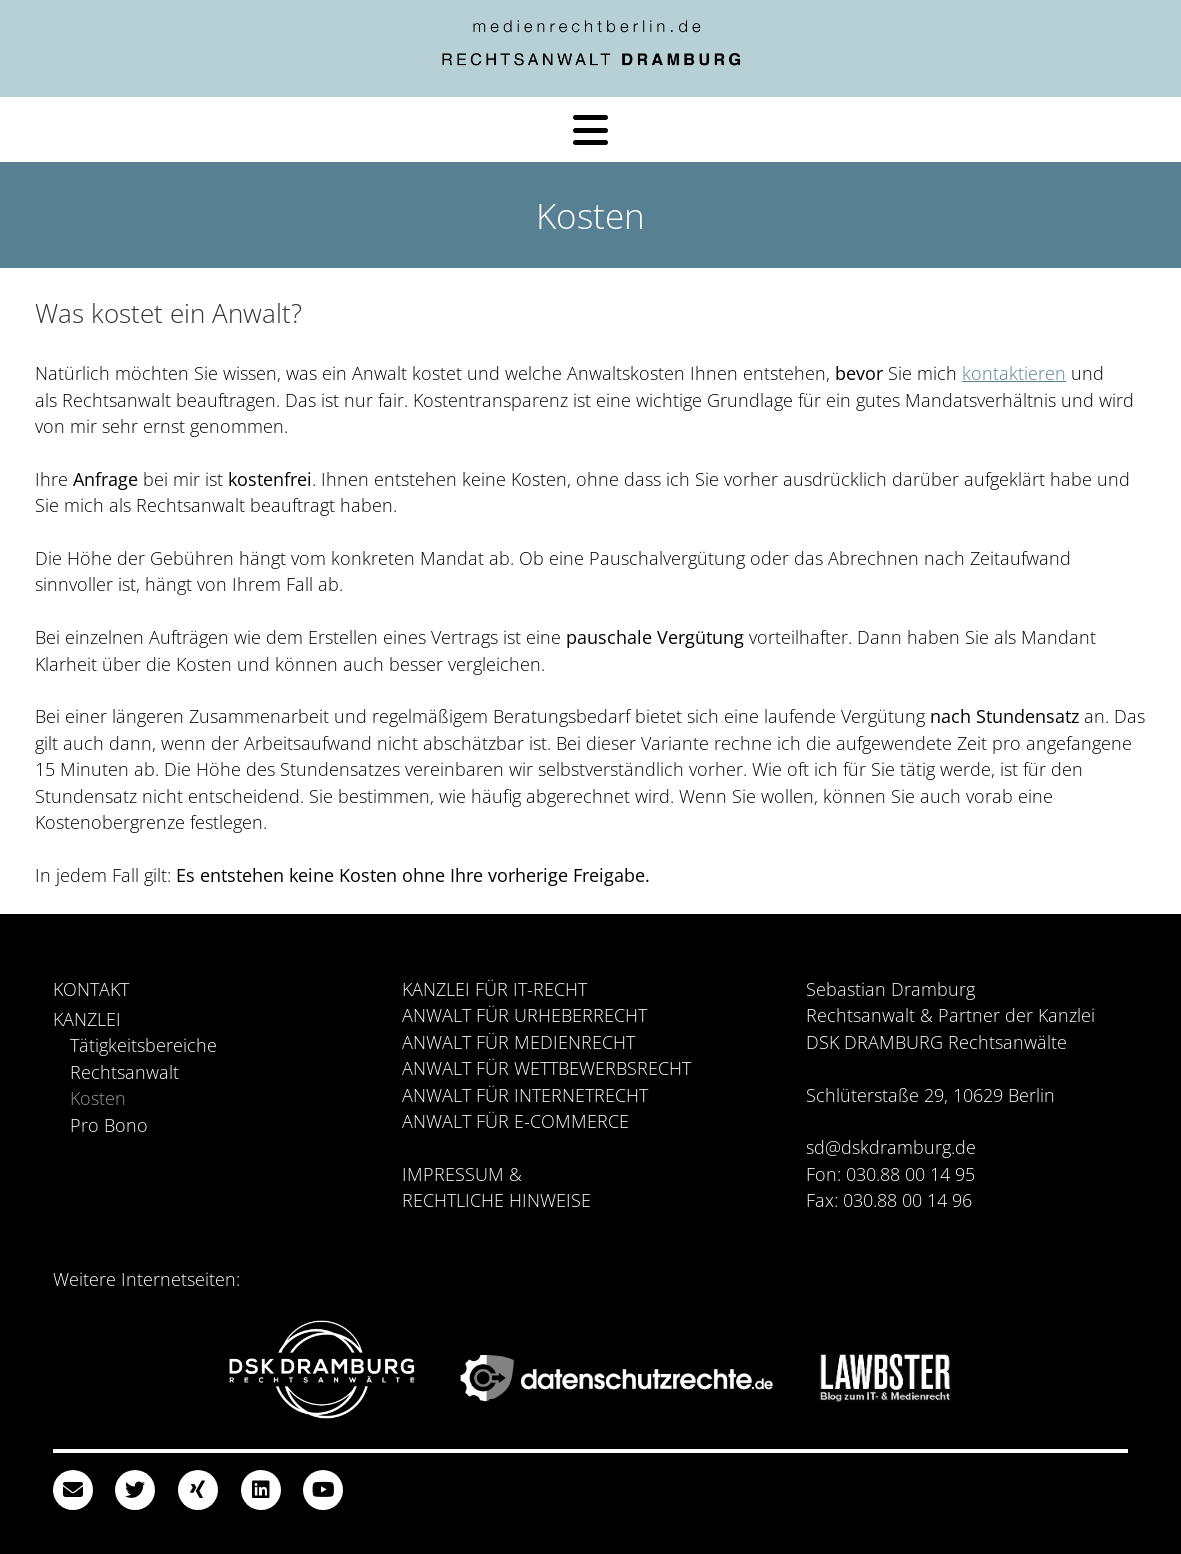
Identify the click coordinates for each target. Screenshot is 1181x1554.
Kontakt (91, 989)
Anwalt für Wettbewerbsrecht (546, 1068)
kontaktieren (1014, 373)
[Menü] (590, 130)
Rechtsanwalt (124, 1072)
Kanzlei (87, 1019)
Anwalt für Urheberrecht (524, 1015)
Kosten (98, 1098)
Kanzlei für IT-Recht (494, 989)
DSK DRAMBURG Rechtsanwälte (936, 1042)
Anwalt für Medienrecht (518, 1042)
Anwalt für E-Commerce (515, 1121)
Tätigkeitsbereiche (143, 1045)
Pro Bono (109, 1125)
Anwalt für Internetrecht (525, 1095)
